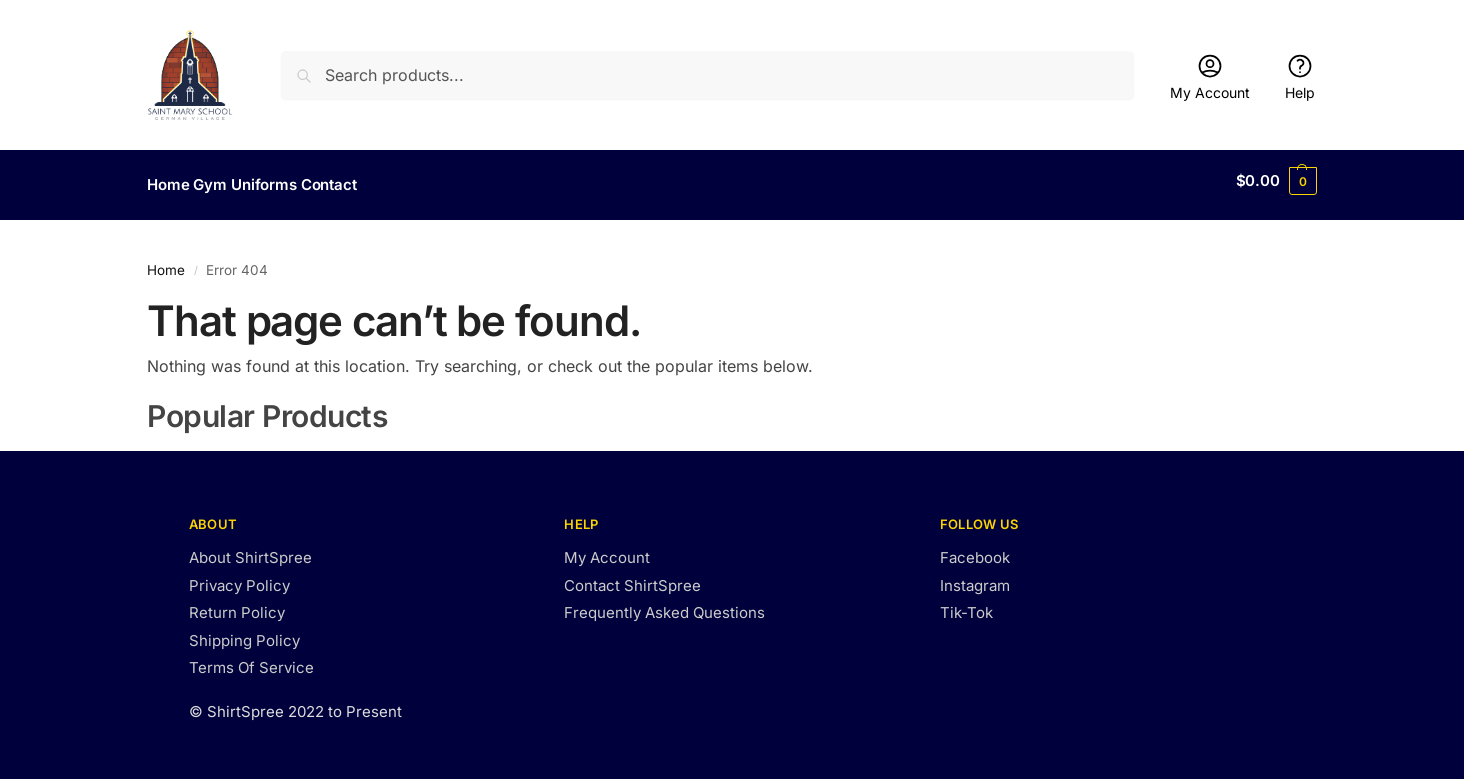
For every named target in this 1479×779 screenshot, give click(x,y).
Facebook (975, 549)
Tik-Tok (966, 604)
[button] (1276, 181)
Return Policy (237, 604)
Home (166, 261)
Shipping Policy (244, 631)
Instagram (975, 576)
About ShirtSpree (250, 549)
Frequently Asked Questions (664, 604)
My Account (1210, 76)
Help (1300, 76)
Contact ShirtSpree (632, 576)
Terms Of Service (251, 659)
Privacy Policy (239, 576)
